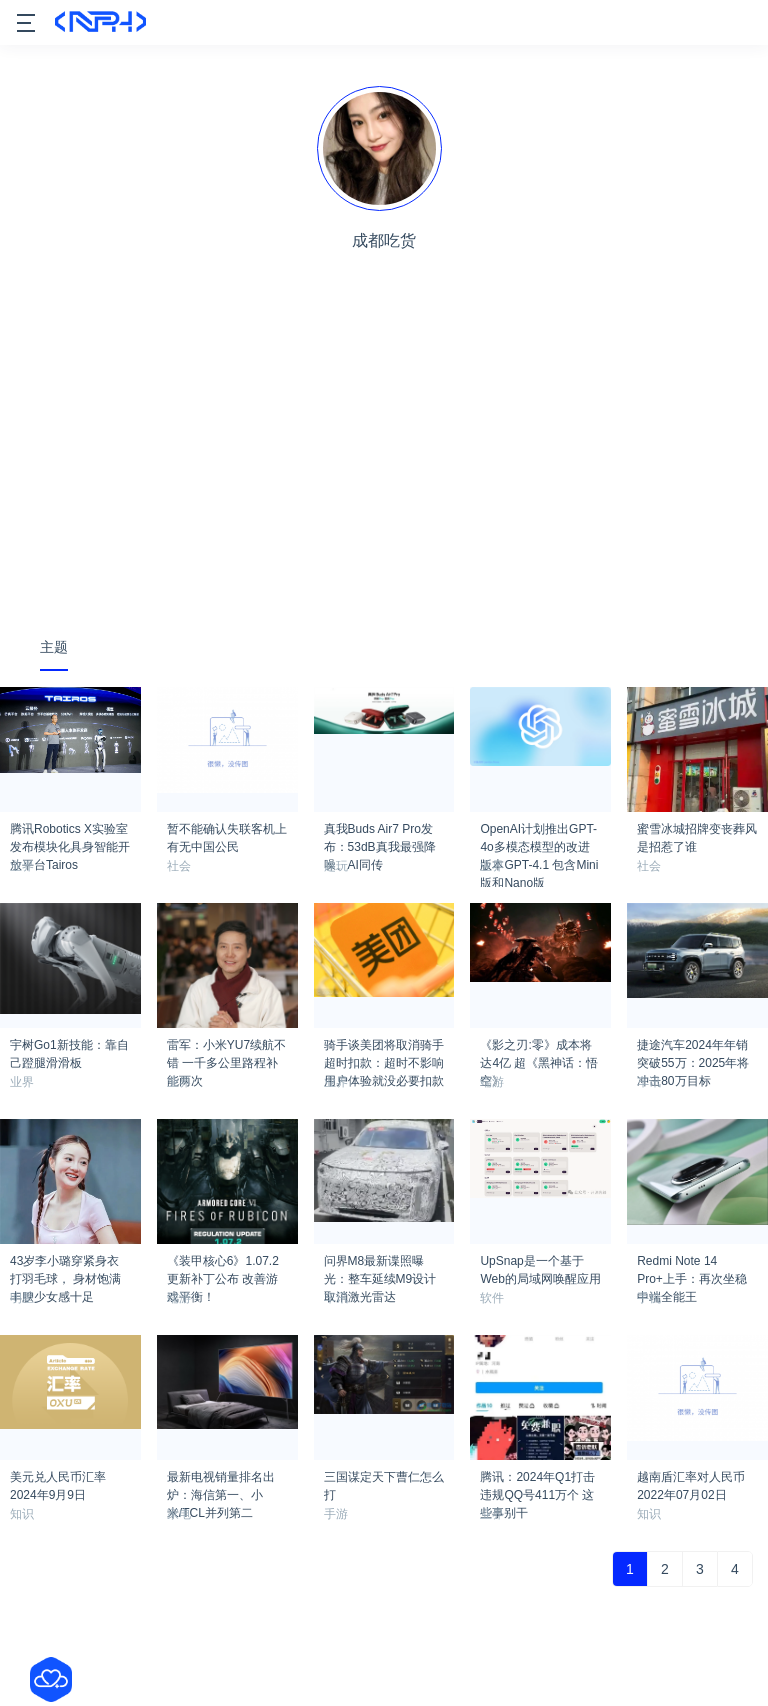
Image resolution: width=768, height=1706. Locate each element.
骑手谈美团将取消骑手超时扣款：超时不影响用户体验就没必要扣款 (384, 1051)
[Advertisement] (384, 467)
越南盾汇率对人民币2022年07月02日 (691, 1483)
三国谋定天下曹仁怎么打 (384, 1483)
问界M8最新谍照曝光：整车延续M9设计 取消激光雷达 (380, 1267)
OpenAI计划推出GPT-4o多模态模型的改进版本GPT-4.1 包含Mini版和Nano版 (539, 835)
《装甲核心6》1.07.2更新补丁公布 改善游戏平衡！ (223, 1267)
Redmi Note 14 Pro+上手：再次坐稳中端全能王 (692, 1267)
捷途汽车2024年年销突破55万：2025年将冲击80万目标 (693, 1051)
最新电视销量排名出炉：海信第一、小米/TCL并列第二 (221, 1483)
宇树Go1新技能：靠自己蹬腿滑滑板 (69, 1051)
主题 (54, 647)
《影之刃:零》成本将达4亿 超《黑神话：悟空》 (539, 1051)
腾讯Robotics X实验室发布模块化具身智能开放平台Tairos (70, 835)
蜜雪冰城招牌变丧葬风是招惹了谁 (697, 835)
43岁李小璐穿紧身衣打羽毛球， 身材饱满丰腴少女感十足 (65, 1267)
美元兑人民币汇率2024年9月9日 (58, 1483)
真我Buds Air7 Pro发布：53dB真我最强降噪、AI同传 (380, 835)
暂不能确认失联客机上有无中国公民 (227, 835)
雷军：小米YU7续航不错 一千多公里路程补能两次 (226, 1051)
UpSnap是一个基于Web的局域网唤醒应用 (540, 1267)
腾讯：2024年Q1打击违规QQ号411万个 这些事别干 (537, 1483)
